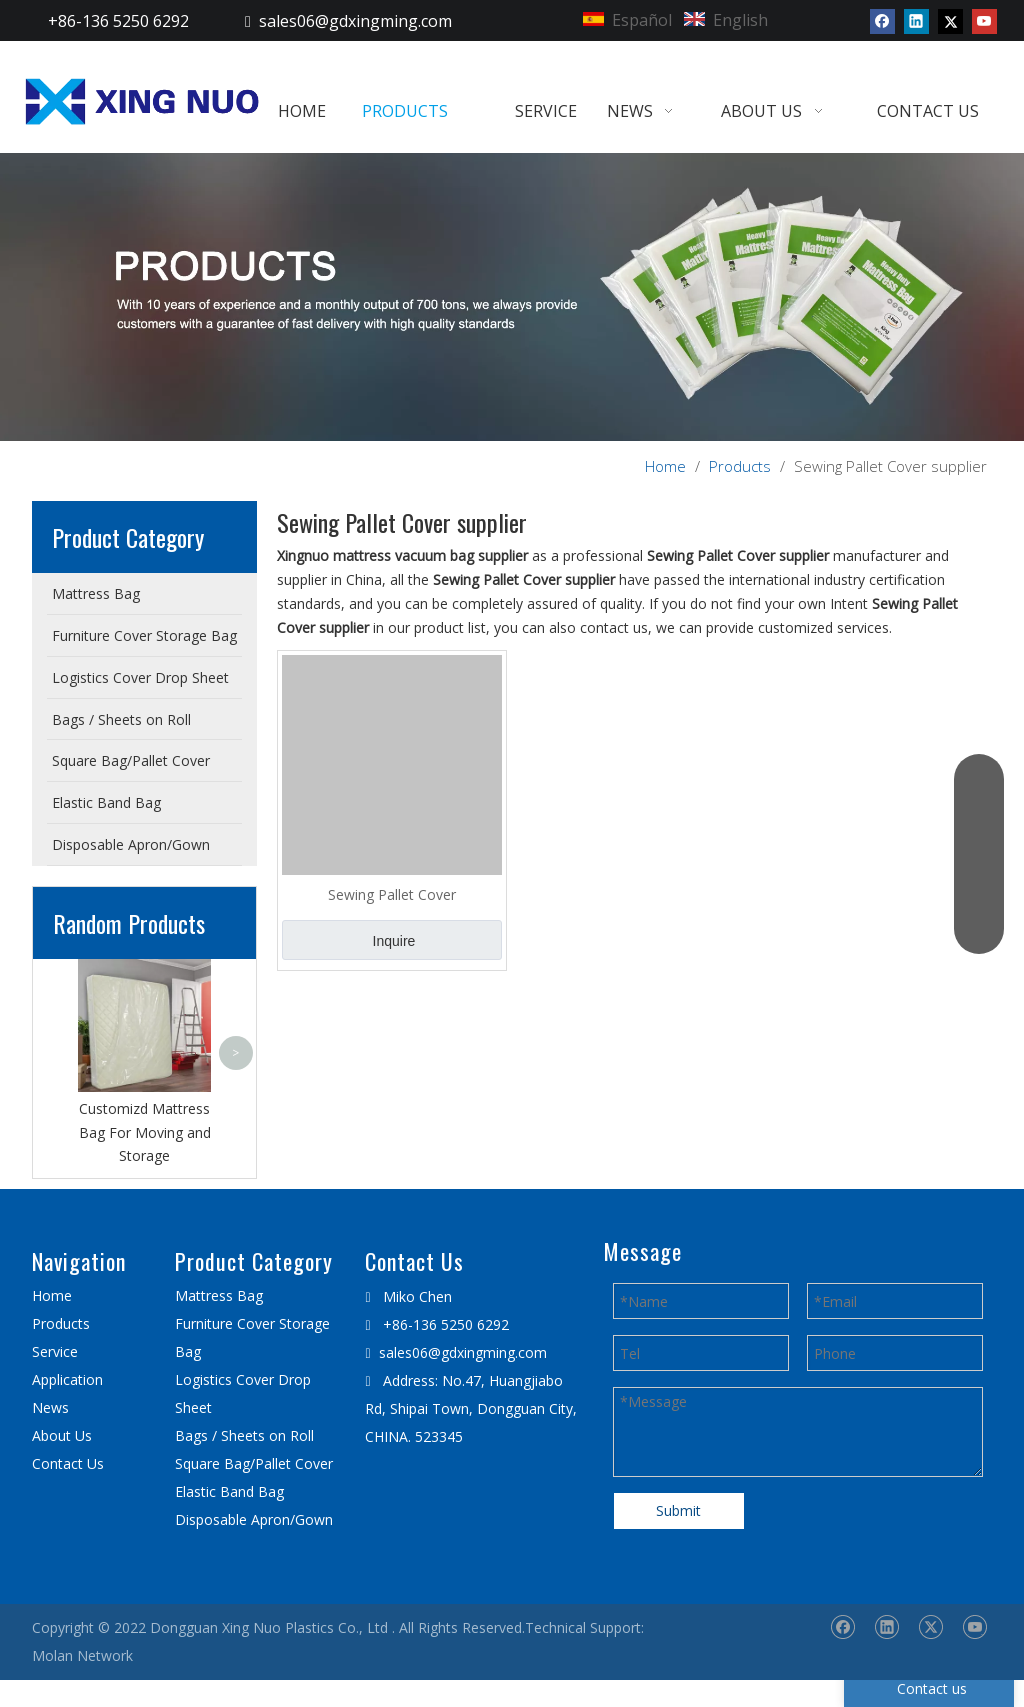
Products (61, 1323)
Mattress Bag (219, 1295)
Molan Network (82, 1655)
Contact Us (68, 1463)
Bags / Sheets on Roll (244, 1435)
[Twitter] (950, 21)
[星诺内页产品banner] (512, 297)
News (50, 1407)
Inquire (394, 941)
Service (55, 1351)
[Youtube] (984, 21)
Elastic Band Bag (229, 1491)
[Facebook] (882, 21)
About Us (62, 1435)
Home (52, 1295)
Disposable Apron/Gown (254, 1519)
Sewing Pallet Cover (392, 894)
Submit (678, 1510)
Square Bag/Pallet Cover (254, 1463)
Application (67, 1379)
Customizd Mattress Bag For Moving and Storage (145, 1132)
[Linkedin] (916, 21)
